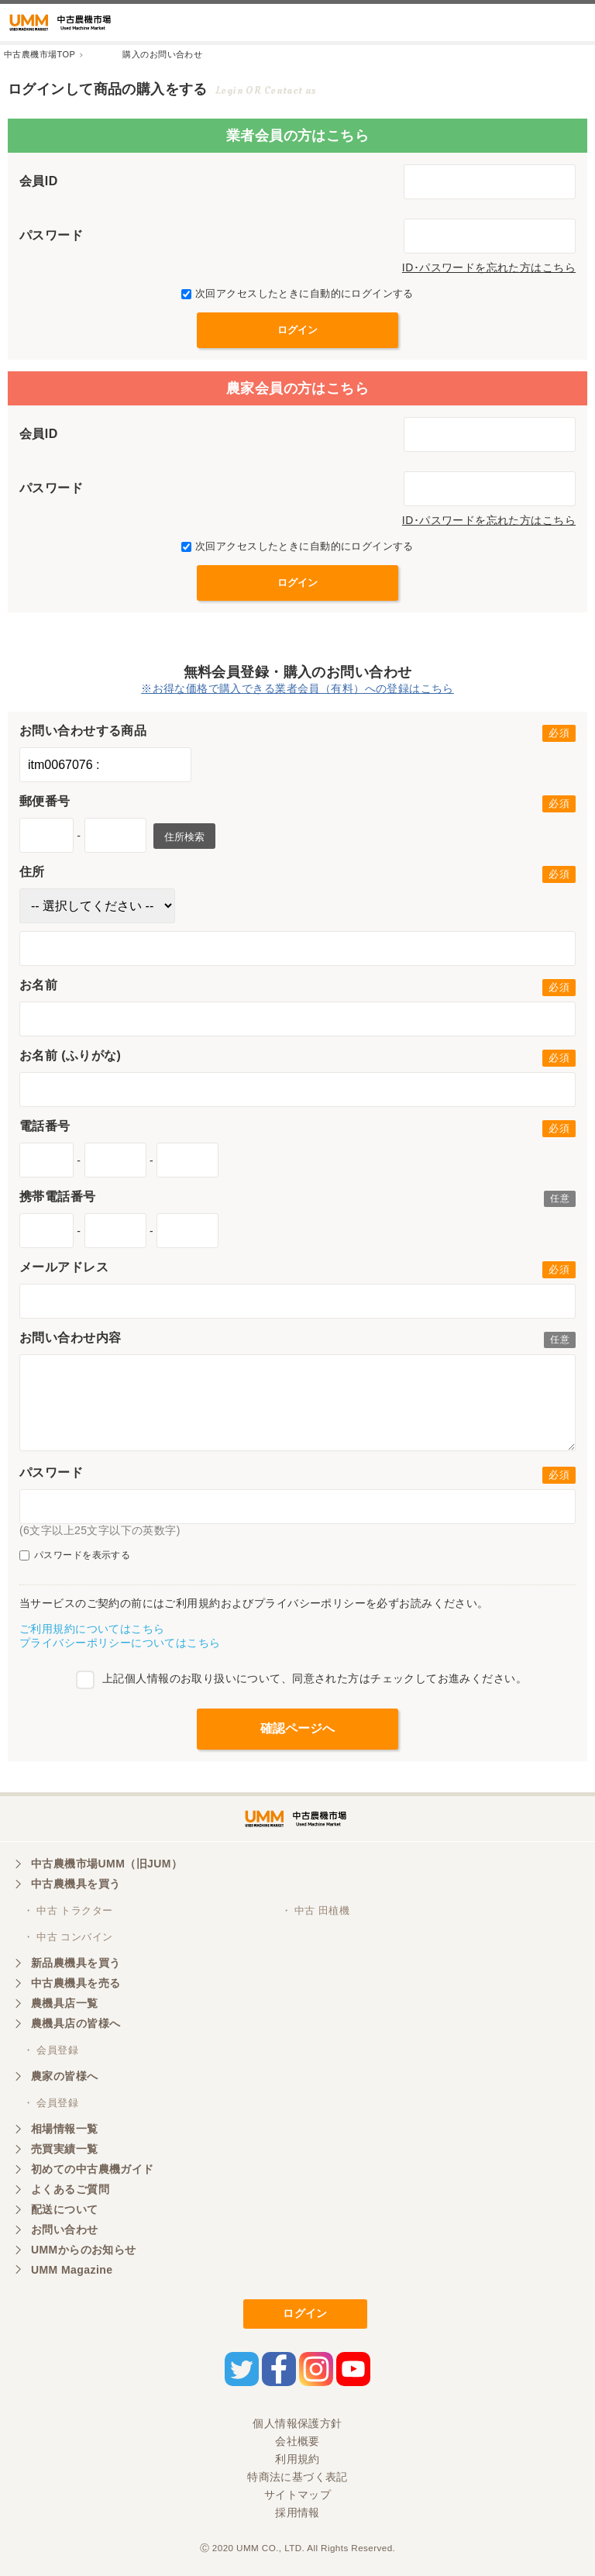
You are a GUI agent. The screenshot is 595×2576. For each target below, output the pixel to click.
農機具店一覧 (64, 2003)
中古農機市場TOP (39, 54)
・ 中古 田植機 (315, 1910)
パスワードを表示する (74, 1555)
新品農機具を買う (75, 1963)
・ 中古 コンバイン (67, 1937)
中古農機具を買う (75, 1884)
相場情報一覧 (64, 2129)
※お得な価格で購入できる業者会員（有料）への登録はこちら (297, 688)
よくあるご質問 (70, 2189)
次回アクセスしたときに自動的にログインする (297, 293)
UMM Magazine (71, 2270)
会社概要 (297, 2441)
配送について (64, 2209)
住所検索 (184, 837)
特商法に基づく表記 (297, 2477)
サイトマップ (298, 2494)
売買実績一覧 (64, 2149)
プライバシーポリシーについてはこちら (120, 1642)
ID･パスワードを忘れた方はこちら (489, 267)
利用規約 (297, 2459)
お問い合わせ (64, 2229)
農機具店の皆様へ (75, 2023)
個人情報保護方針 (297, 2423)
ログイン (305, 2313)
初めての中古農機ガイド (92, 2169)
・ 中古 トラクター (67, 1910)
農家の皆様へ (64, 2076)
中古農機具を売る (75, 1983)
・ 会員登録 (50, 2050)
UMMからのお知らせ (83, 2249)
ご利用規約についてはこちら (91, 1629)
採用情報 (297, 2512)
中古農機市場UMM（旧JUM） (106, 1863)
